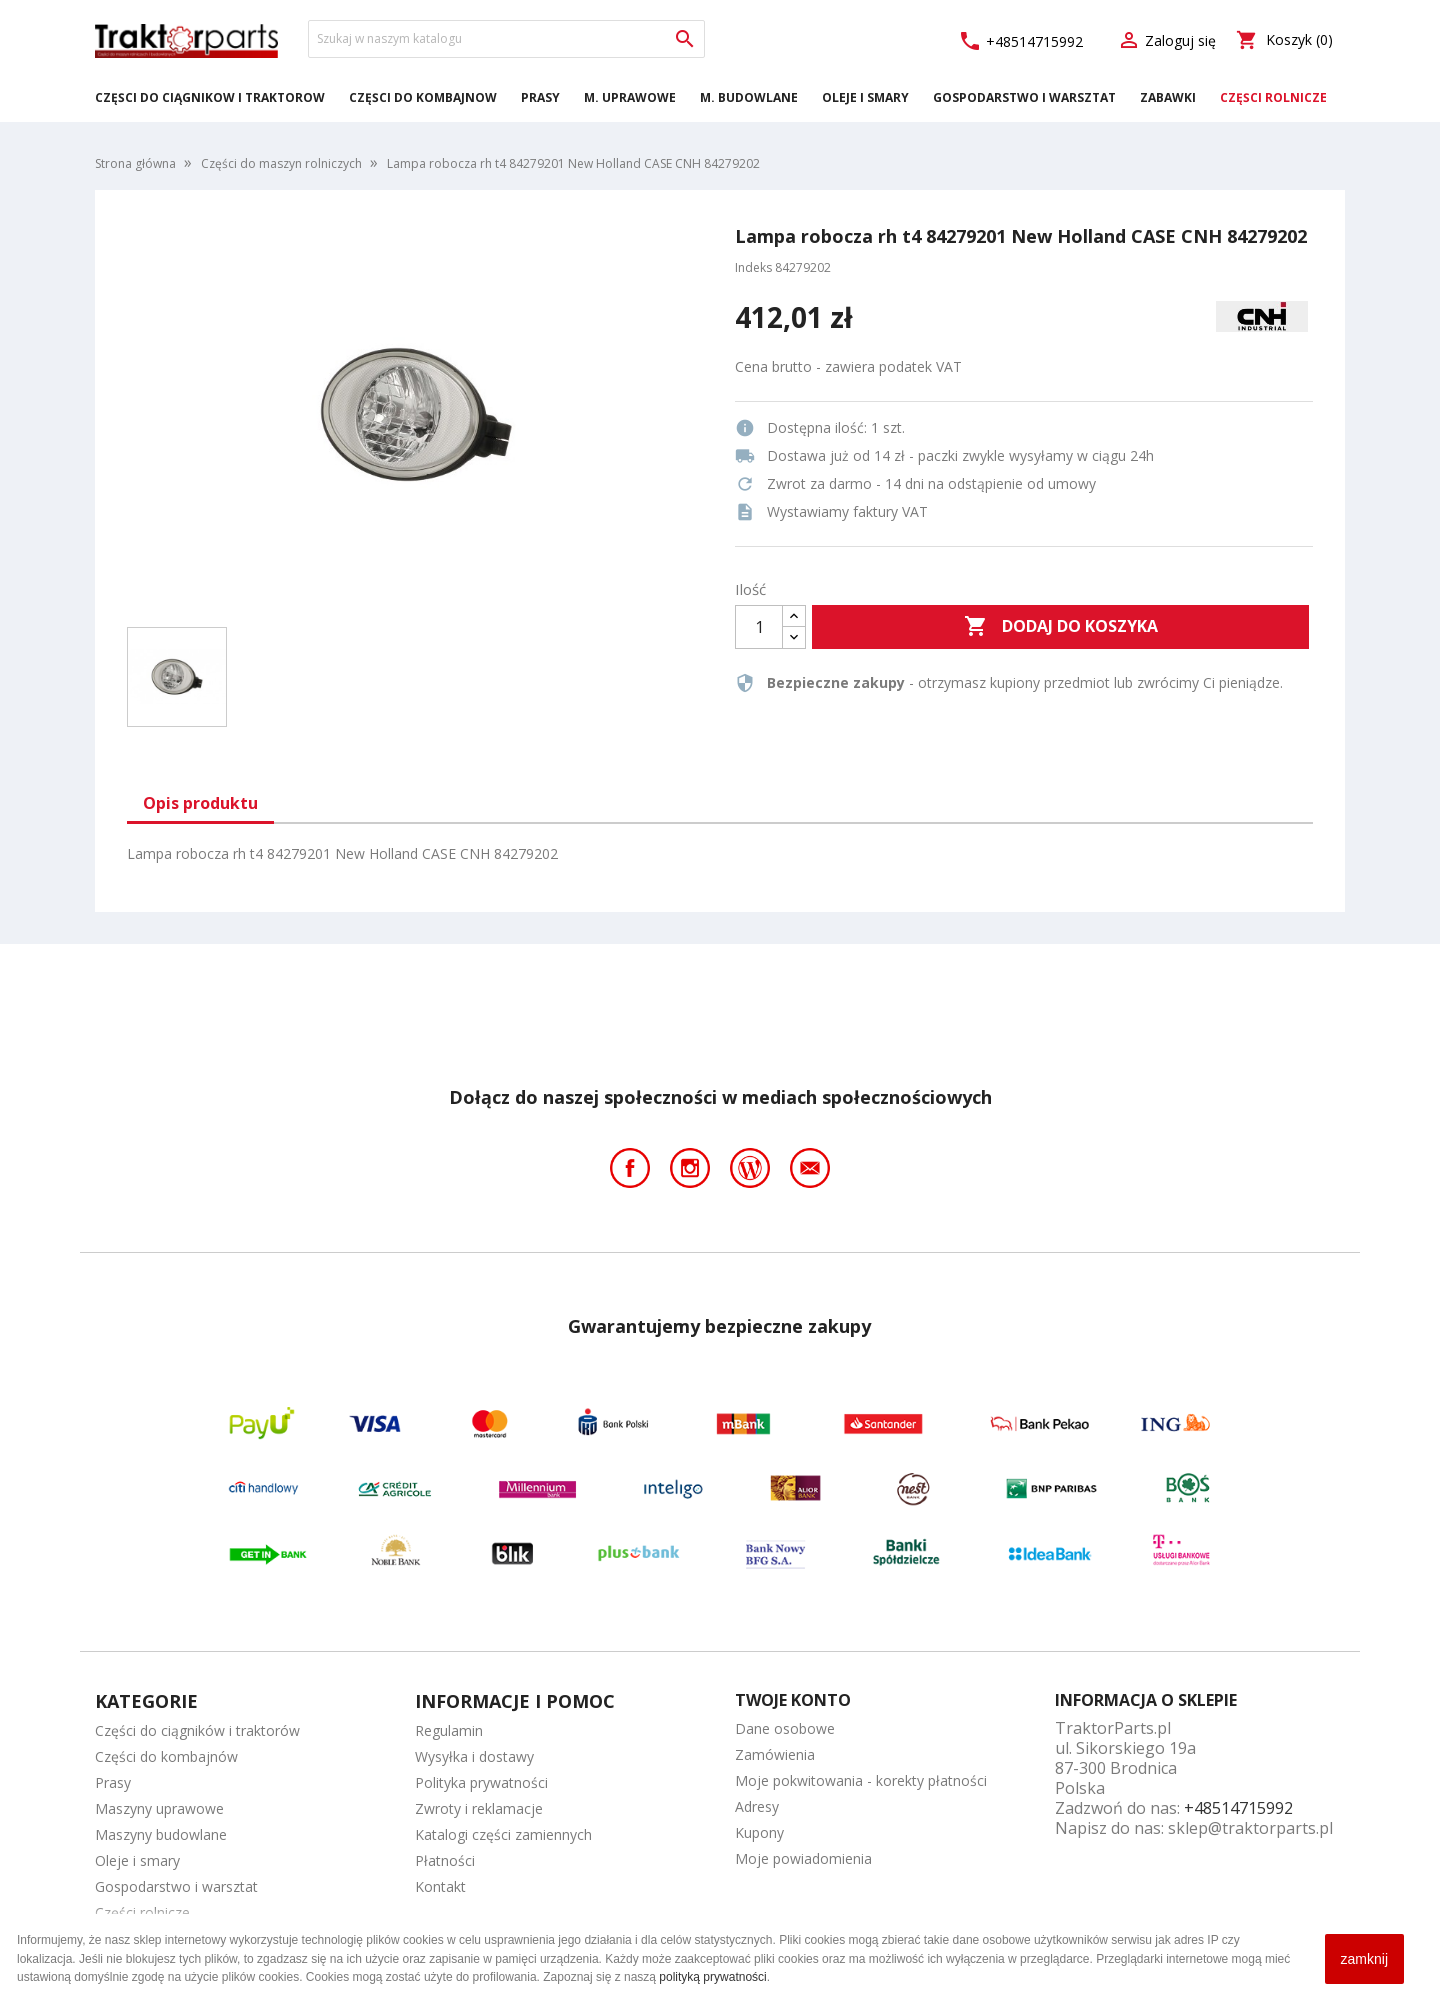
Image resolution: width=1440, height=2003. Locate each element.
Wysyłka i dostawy (474, 1756)
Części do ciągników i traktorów (210, 97)
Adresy (757, 1806)
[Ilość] (759, 627)
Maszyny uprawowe (159, 1808)
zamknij (1364, 1959)
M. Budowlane (749, 97)
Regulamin (449, 1730)
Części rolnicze (1273, 97)
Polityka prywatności (481, 1782)
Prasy (540, 97)
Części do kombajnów (423, 97)
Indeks (753, 267)
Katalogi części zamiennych (503, 1834)
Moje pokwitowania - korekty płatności (861, 1780)
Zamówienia (775, 1754)
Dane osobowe (785, 1728)
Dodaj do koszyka (1061, 627)
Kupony (759, 1832)
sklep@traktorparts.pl (1250, 1828)
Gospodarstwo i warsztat (1024, 97)
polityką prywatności (712, 1977)
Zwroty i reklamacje (479, 1808)
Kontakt (440, 1886)
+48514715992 (1020, 41)
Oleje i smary (865, 97)
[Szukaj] (506, 39)
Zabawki (1168, 97)
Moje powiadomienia (803, 1858)
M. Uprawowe (630, 97)
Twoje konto (793, 1700)
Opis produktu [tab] (200, 803)
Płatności (445, 1860)
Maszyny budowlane (161, 1834)
